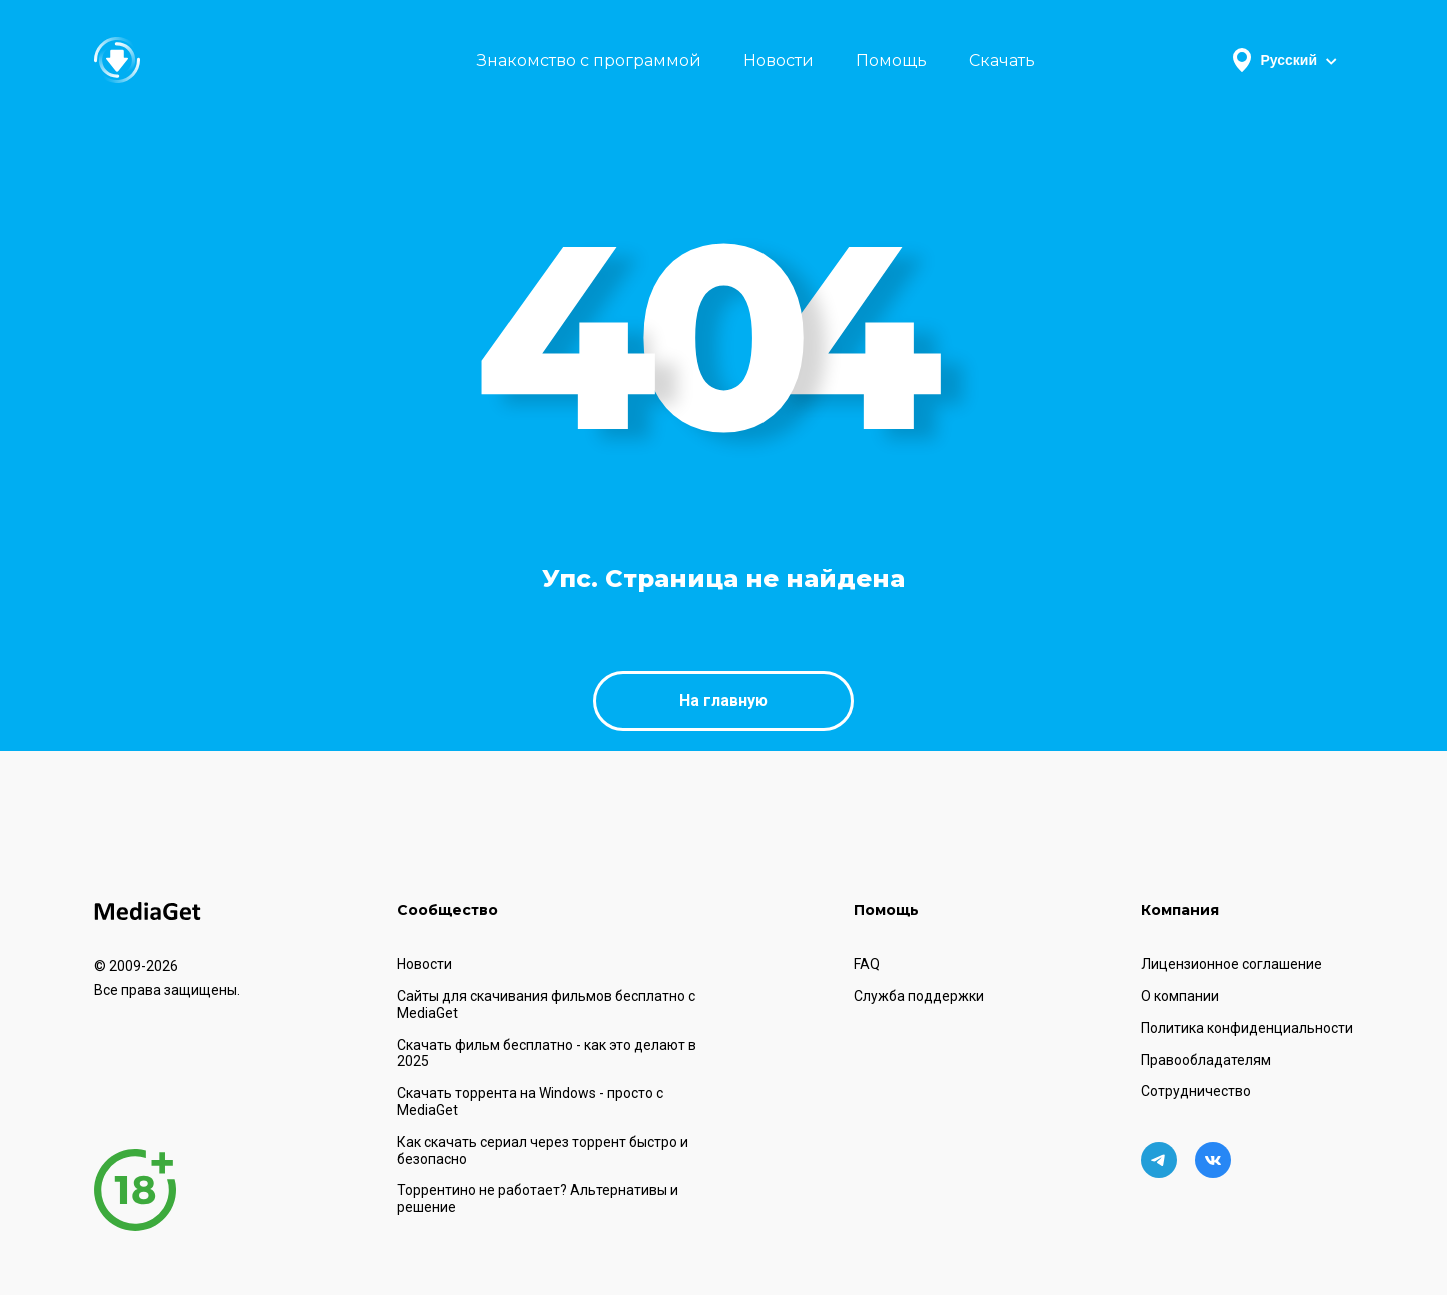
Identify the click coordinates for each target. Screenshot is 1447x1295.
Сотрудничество (1196, 1091)
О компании (1180, 996)
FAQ (867, 964)
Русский (1285, 60)
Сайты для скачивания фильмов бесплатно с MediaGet (546, 1004)
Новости (778, 60)
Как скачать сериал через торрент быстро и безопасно (542, 1150)
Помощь (891, 60)
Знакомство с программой (589, 60)
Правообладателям (1206, 1060)
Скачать (1002, 60)
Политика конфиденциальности (1247, 1028)
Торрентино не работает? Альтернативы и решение (537, 1198)
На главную (723, 700)
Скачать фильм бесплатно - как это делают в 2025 (546, 1053)
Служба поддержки (919, 996)
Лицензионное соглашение (1231, 964)
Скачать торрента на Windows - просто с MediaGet (530, 1101)
